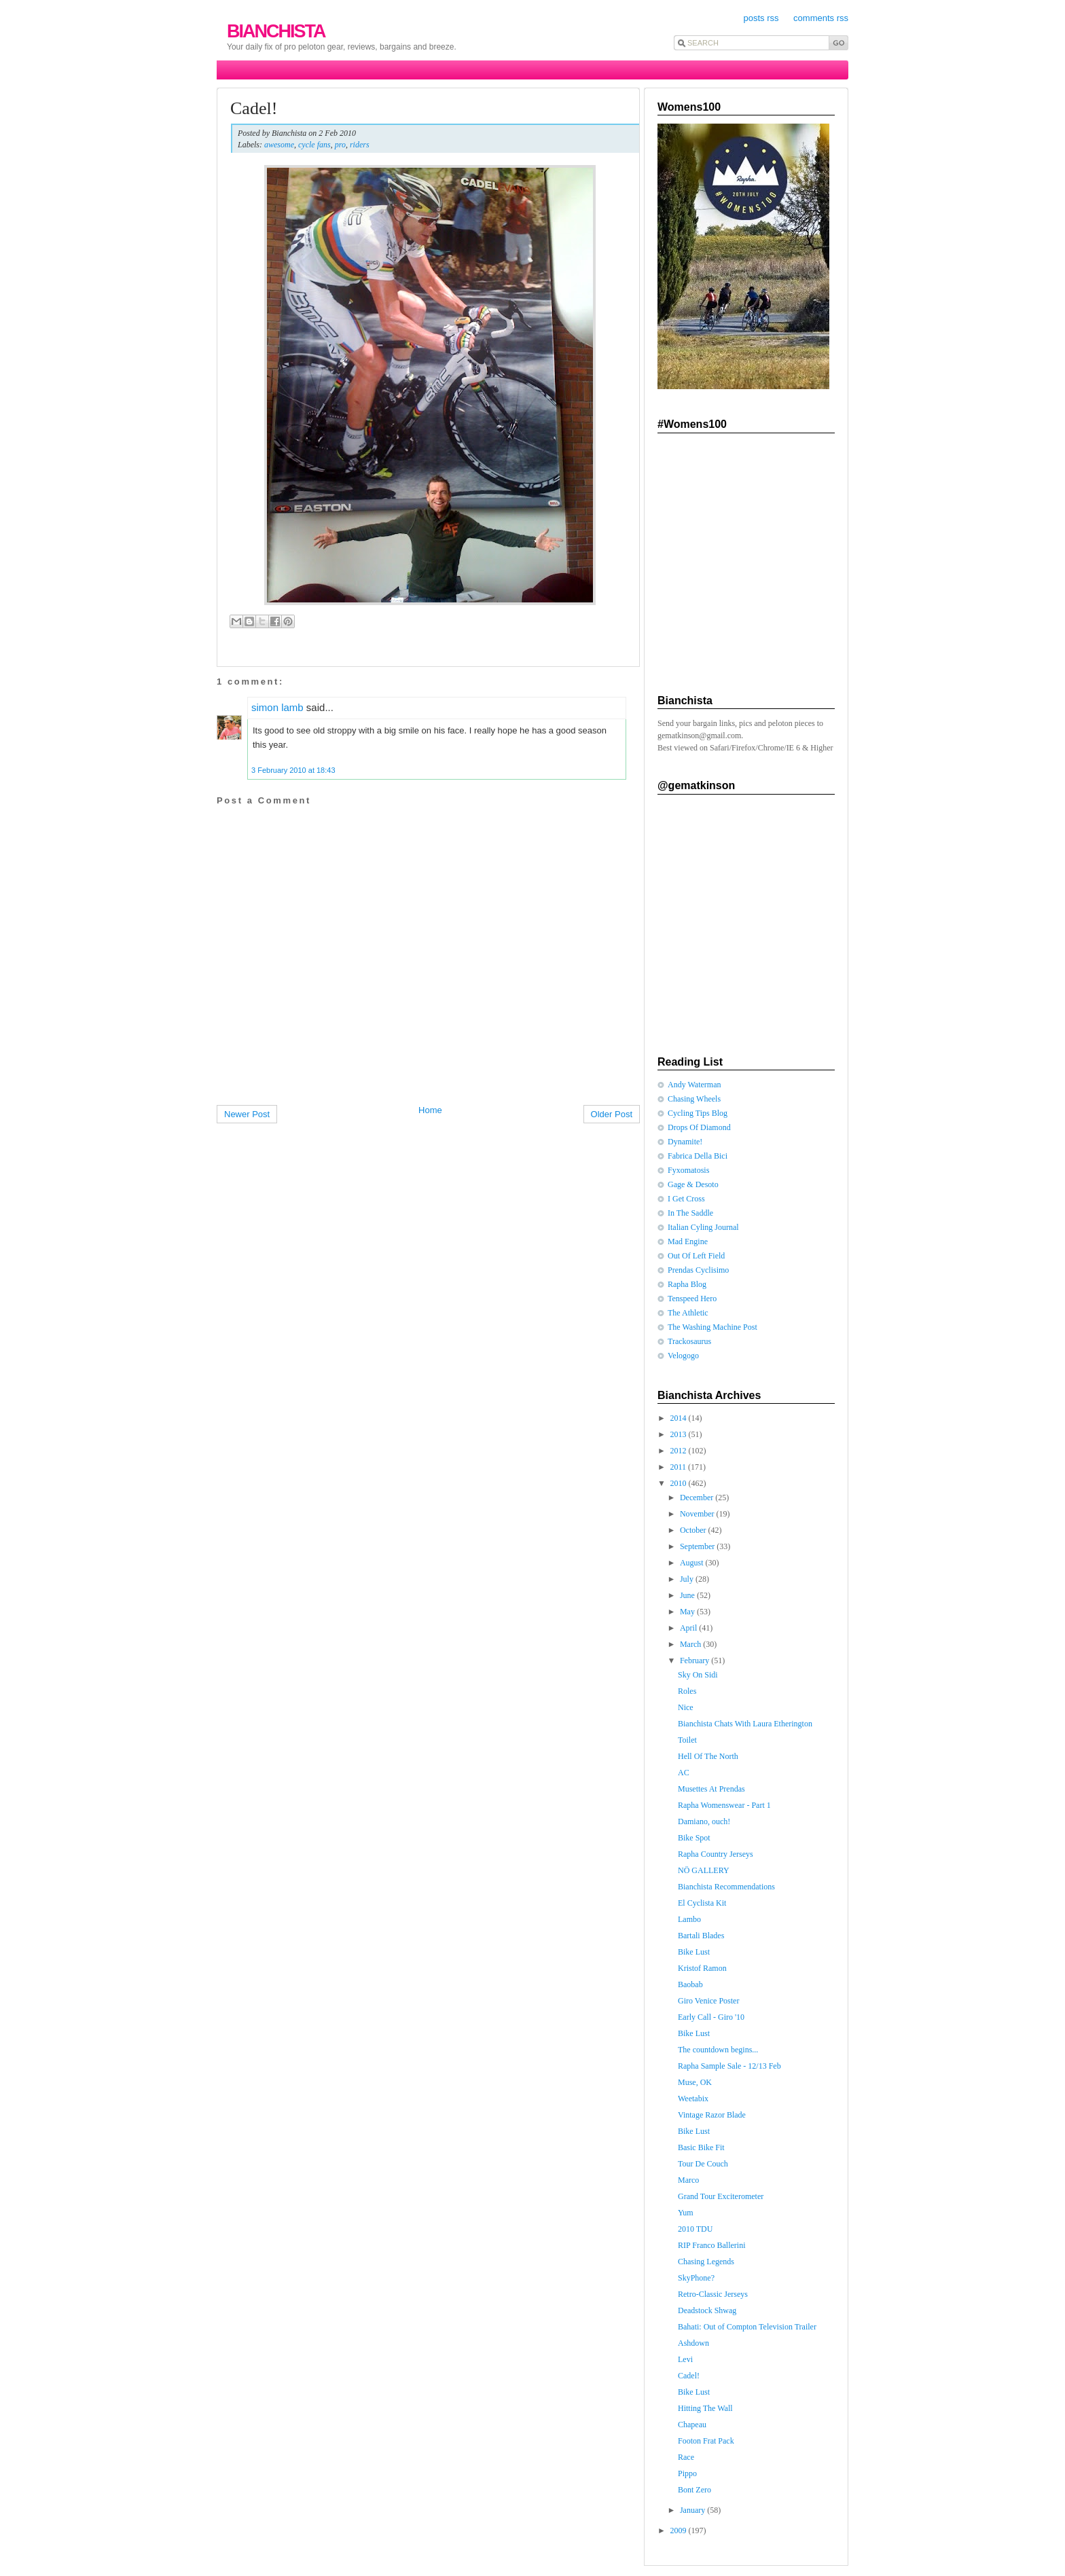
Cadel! (253, 108)
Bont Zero (694, 2490)
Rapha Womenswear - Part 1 (724, 1805)
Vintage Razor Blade (712, 2115)
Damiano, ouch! (704, 1821)
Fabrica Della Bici (697, 1156)
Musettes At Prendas (711, 1789)
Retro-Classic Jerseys (713, 2294)
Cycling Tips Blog (697, 1113)
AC (683, 1772)
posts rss (760, 18)
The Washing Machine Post (712, 1327)
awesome (279, 144)
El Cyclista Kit (702, 1903)
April (689, 1628)
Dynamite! (685, 1141)
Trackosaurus (689, 1341)
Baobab (690, 1984)
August (693, 1562)
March (691, 1644)
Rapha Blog (687, 1284)
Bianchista (276, 31)
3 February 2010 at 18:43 (293, 770)
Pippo (687, 2473)
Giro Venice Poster (708, 2001)
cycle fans (314, 144)
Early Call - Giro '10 (711, 2017)
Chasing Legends (706, 2261)
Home (430, 1110)
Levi (685, 2359)
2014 (679, 1418)
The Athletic (688, 1313)
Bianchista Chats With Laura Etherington (745, 1723)
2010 (679, 1483)
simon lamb (277, 707)
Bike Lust (694, 1952)
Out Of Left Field (696, 1255)
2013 (679, 1434)
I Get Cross (686, 1198)
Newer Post (247, 1114)
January (693, 2510)
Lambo (689, 1919)
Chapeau (692, 2424)
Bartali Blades (701, 1935)
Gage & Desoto (693, 1184)
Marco (688, 2180)
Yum (685, 2212)
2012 (679, 1450)
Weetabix (693, 2098)
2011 (679, 1467)
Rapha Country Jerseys (715, 1854)
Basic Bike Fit (701, 2147)
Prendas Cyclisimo (698, 1270)
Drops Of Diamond (699, 1127)
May (688, 1611)
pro (340, 144)
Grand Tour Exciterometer (720, 2196)
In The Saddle (690, 1213)
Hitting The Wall (705, 2408)
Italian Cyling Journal (703, 1227)
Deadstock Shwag (707, 2310)
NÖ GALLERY (703, 1870)
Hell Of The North (708, 1756)
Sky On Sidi (698, 1675)
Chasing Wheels (694, 1099)
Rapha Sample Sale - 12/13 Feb (729, 2066)
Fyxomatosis (688, 1170)
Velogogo (683, 1355)
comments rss (820, 18)
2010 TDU (695, 2229)
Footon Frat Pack (706, 2441)
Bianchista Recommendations (726, 1886)
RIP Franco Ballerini (712, 2245)
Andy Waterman (694, 1084)
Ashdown (693, 2343)
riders (359, 144)
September (698, 1546)
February (695, 1660)
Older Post (611, 1114)
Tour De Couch (703, 2164)
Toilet (687, 1740)
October (694, 1530)
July (688, 1579)
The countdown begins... (718, 2049)
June (688, 1595)
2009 (679, 2530)
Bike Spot (694, 1838)
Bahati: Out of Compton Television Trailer (747, 2327)
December (697, 1497)
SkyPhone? (696, 2278)
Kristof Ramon (702, 1968)
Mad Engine (688, 1241)
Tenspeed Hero (692, 1298)
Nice (685, 1707)
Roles (687, 1691)
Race (686, 2457)
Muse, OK (695, 2082)
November (698, 1514)
